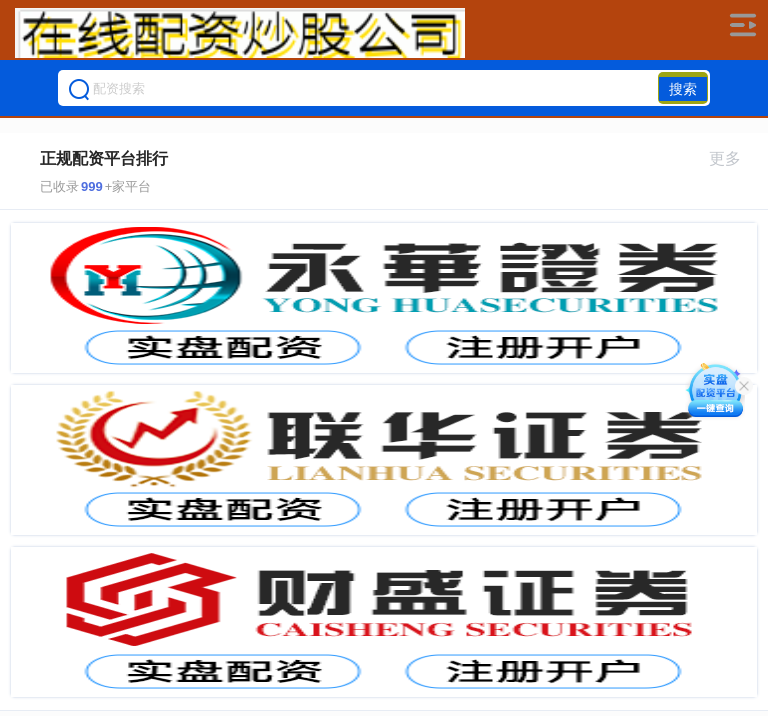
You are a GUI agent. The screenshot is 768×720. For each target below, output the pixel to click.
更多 (733, 158)
